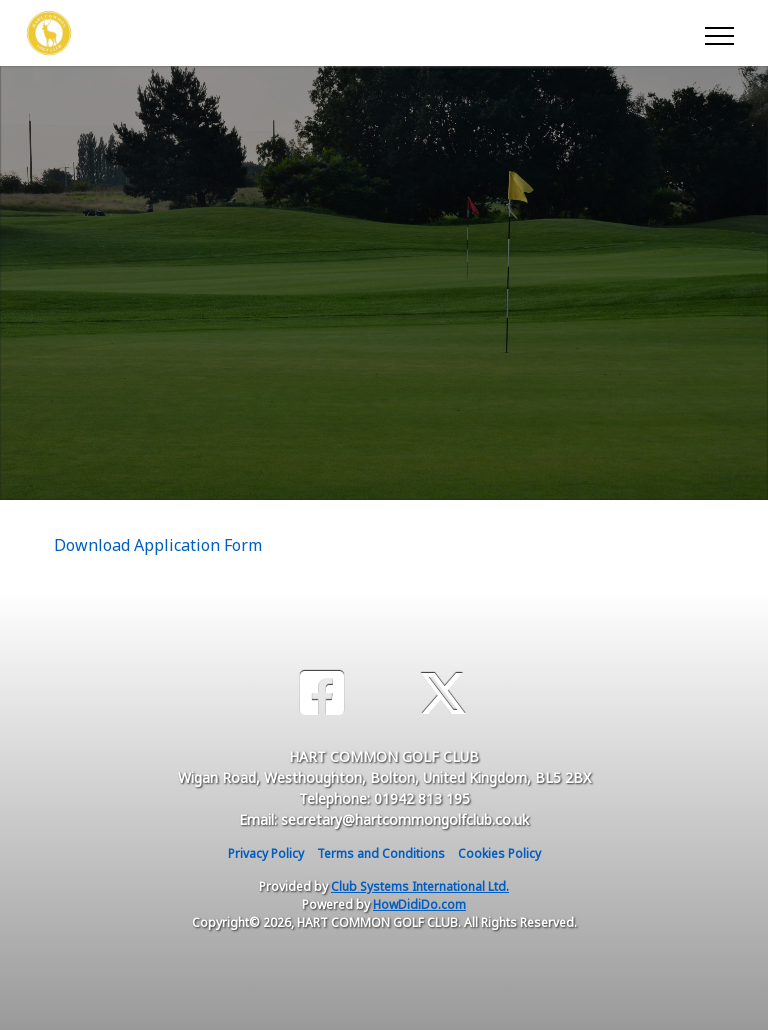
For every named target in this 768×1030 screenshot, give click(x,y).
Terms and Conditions (381, 853)
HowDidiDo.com (419, 904)
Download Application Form (158, 545)
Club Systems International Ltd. (420, 886)
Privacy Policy (266, 853)
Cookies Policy (499, 853)
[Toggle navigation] (718, 33)
